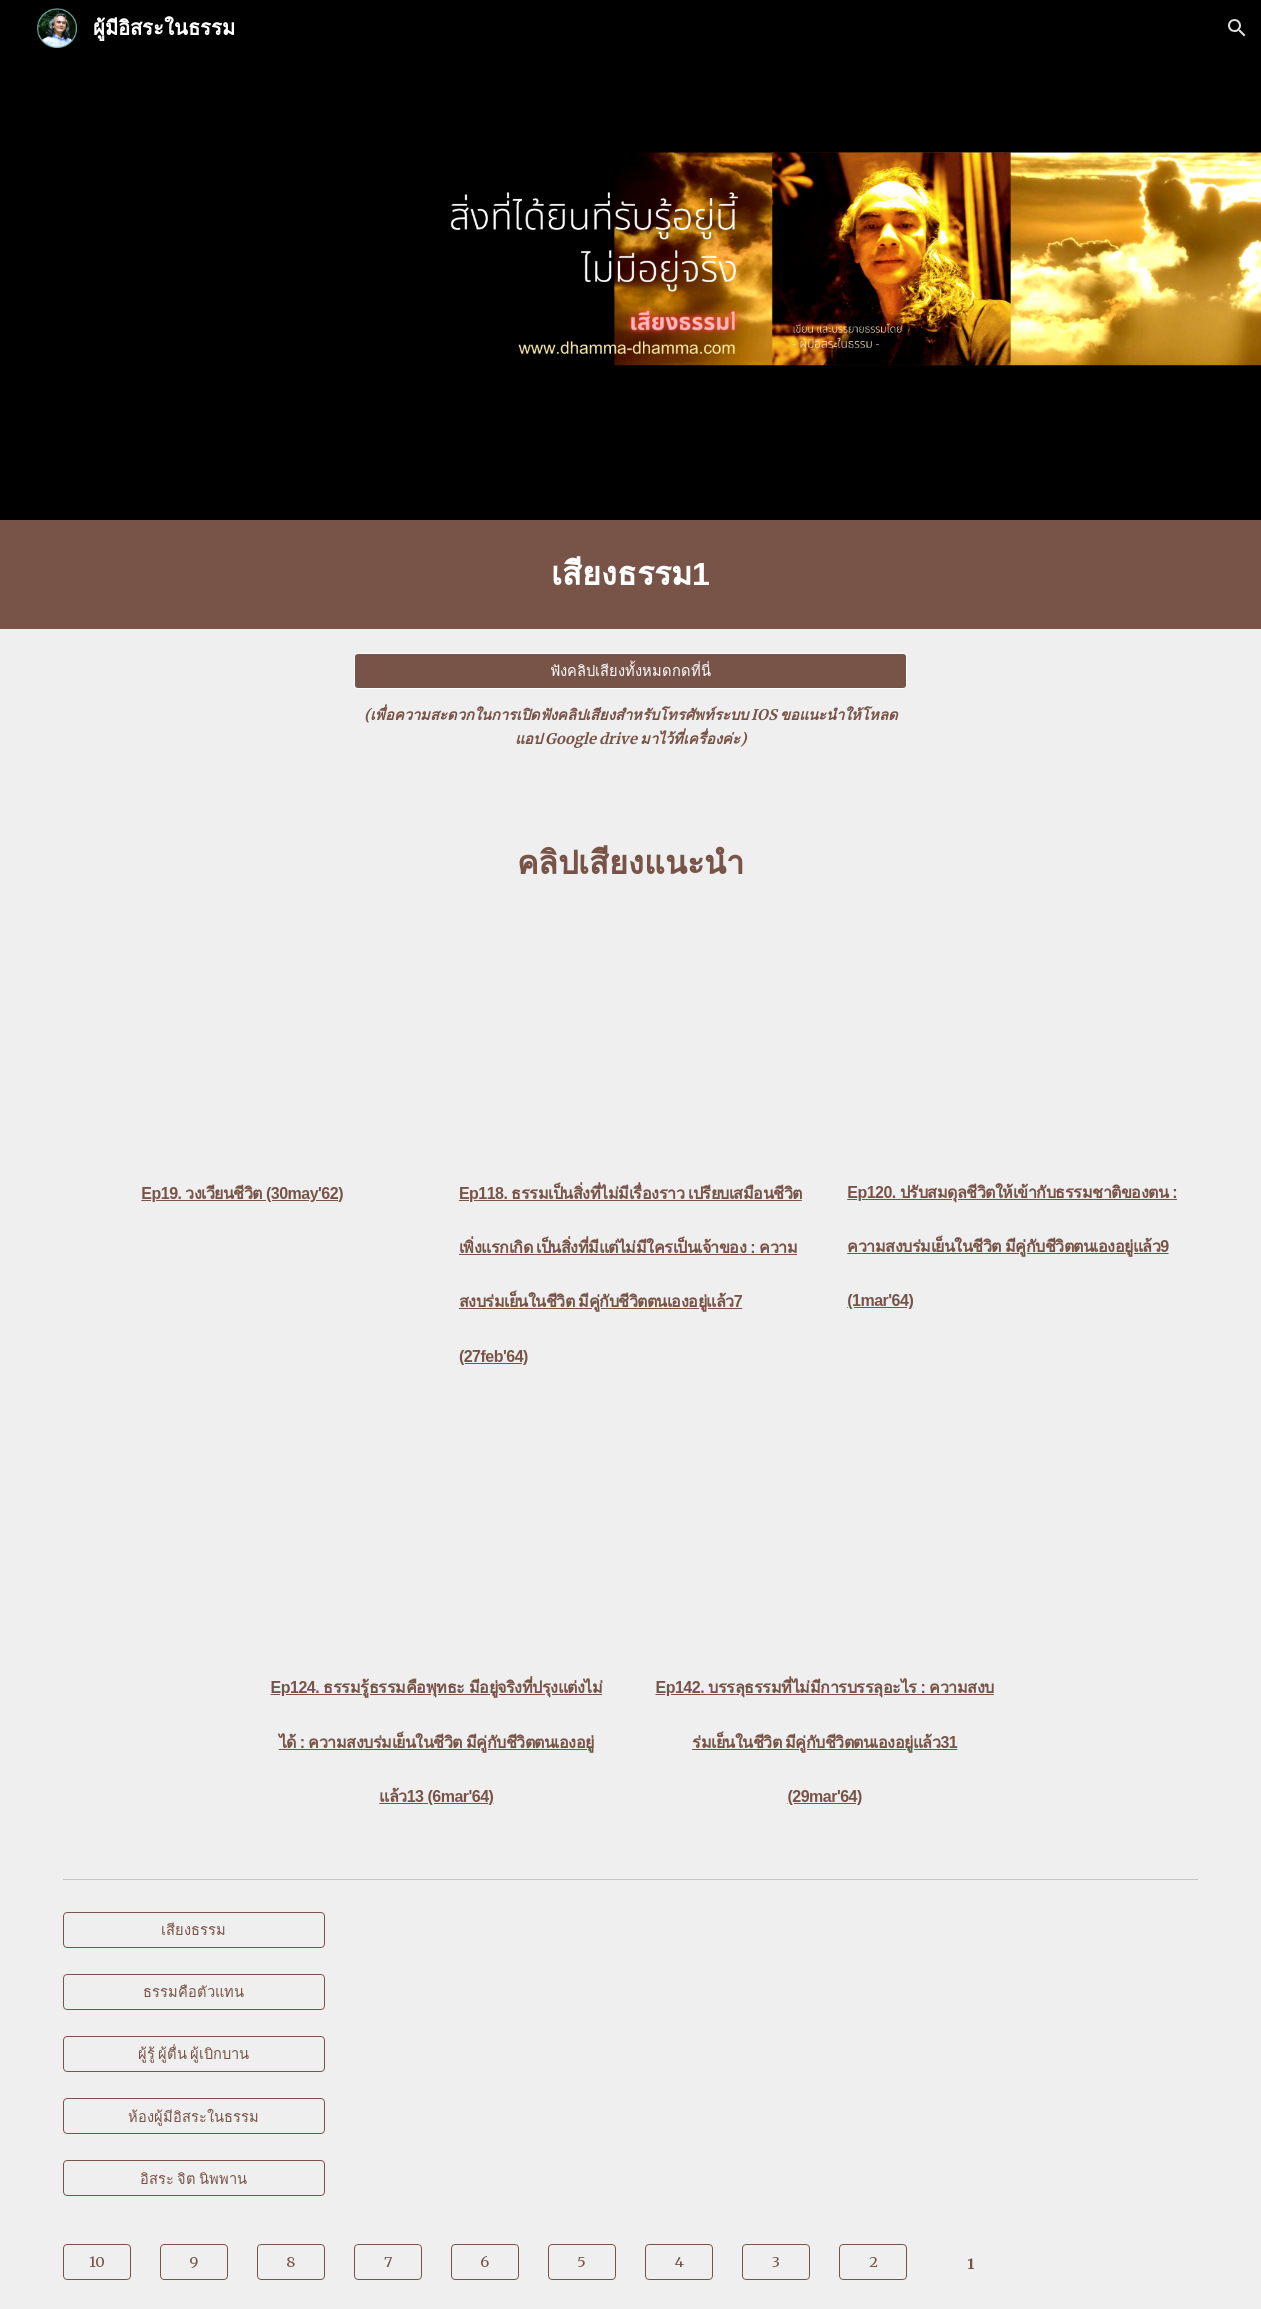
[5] (582, 2262)
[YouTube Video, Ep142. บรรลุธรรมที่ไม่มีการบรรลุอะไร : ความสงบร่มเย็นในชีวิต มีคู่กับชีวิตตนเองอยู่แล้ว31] (824, 1535)
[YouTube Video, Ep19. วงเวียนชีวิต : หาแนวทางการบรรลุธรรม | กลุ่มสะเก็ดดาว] (242, 1041)
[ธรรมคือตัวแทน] (194, 1992)
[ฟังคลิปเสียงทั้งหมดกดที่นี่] (630, 671)
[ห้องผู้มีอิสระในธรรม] (194, 2116)
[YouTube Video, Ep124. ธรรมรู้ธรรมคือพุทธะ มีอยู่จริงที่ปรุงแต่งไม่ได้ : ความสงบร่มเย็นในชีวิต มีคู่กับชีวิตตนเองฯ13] (436, 1535)
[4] (679, 2262)
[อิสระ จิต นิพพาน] (194, 2178)
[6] (485, 2262)
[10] (97, 2262)
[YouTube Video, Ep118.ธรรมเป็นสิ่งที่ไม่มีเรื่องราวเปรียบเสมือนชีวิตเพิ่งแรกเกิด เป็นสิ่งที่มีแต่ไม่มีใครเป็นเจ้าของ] (630, 1041)
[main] (631, 574)
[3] (776, 2262)
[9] (194, 2262)
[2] (873, 2262)
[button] (1237, 28)
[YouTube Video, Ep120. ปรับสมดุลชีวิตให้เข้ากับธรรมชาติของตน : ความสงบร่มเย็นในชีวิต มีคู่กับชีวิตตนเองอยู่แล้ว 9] (1018, 1041)
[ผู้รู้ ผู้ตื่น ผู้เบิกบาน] (194, 2054)
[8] (291, 2262)
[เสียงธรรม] (194, 1929)
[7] (388, 2262)
